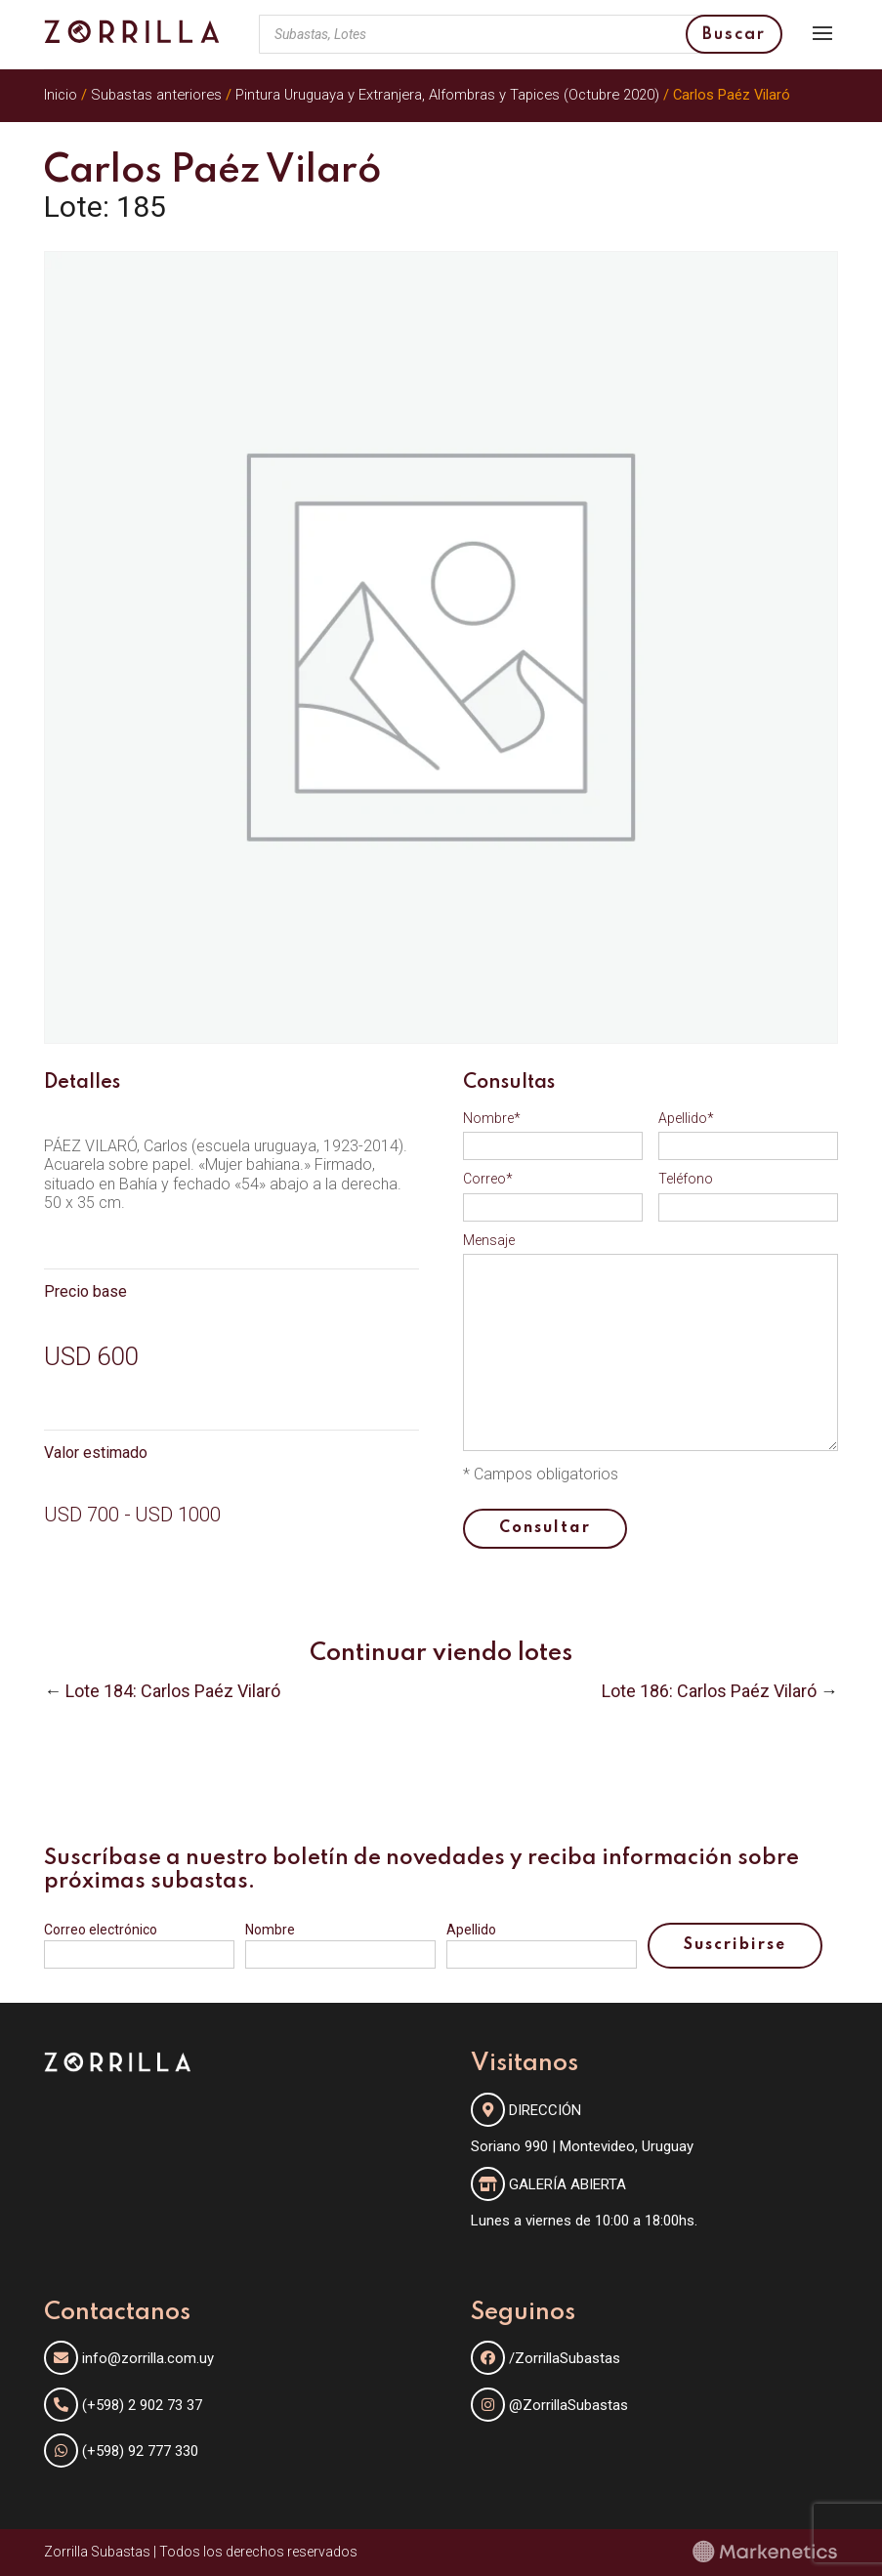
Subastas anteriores (156, 95)
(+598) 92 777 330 (140, 2451)
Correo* (488, 1178)
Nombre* (492, 1118)
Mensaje (489, 1240)
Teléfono (685, 1178)
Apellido (471, 1929)
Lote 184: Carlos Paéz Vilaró (172, 1691)
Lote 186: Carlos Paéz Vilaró (709, 1691)
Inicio (60, 95)
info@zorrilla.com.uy (148, 2358)
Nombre (270, 1929)
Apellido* (686, 1118)
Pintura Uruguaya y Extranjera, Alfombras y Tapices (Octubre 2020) (447, 95)
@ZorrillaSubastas (549, 2405)
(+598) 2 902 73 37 (142, 2405)
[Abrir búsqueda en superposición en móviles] (520, 34)
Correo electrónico (100, 1929)
